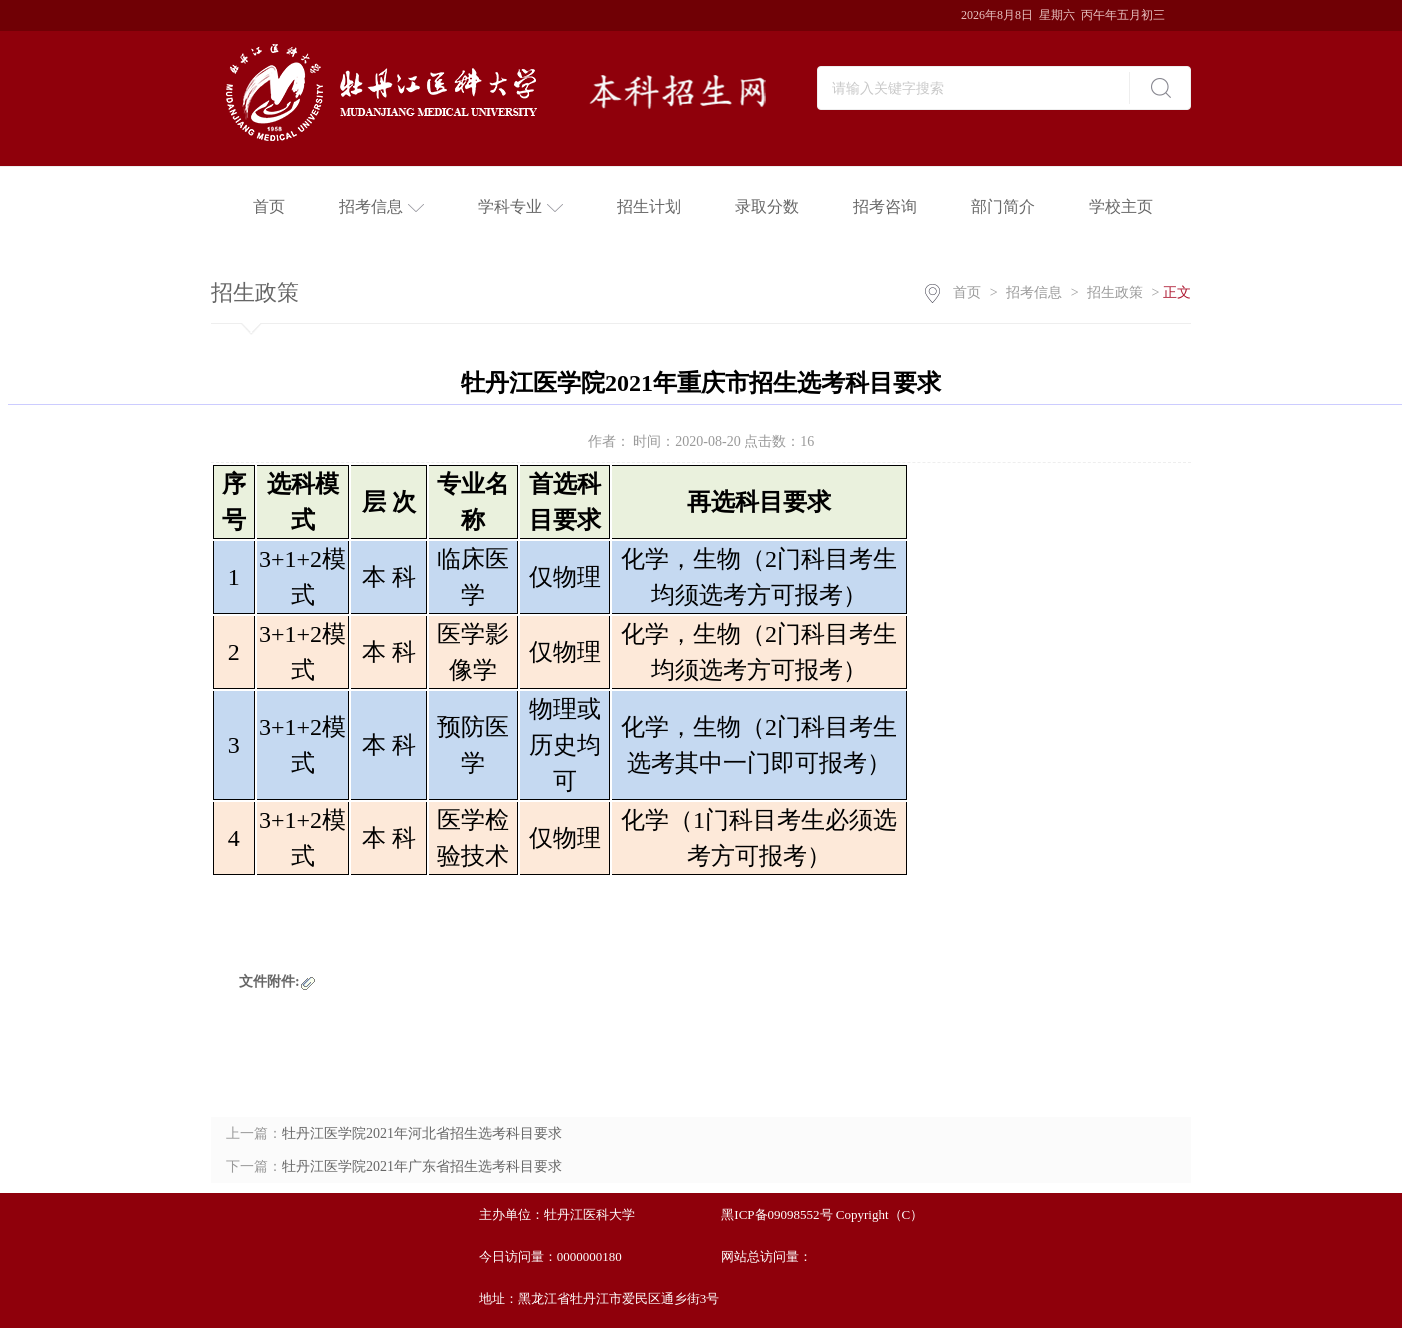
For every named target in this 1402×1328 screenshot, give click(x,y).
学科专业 (520, 206)
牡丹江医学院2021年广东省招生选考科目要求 (422, 1166)
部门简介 (1003, 206)
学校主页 (1121, 206)
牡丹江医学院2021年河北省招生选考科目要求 (422, 1133)
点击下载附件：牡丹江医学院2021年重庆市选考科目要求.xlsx (504, 981)
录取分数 (767, 206)
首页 (269, 206)
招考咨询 (885, 206)
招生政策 (1115, 292)
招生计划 (649, 206)
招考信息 (381, 206)
